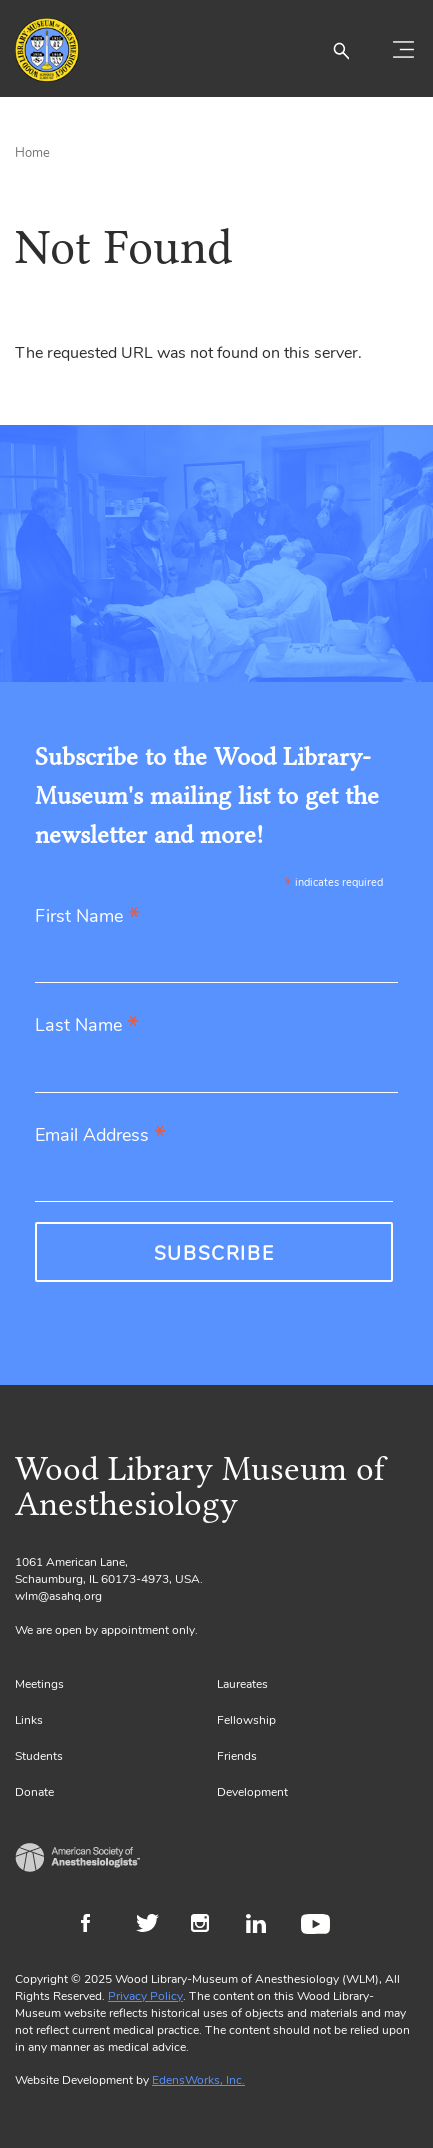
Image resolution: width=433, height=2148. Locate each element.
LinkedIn (263, 1926)
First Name (87, 917)
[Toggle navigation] (403, 50)
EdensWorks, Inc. (198, 2080)
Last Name (87, 1026)
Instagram (208, 1926)
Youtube (318, 1926)
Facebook (98, 1926)
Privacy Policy (145, 1996)
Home (32, 153)
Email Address (100, 1136)
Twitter (153, 1926)
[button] (341, 50)
